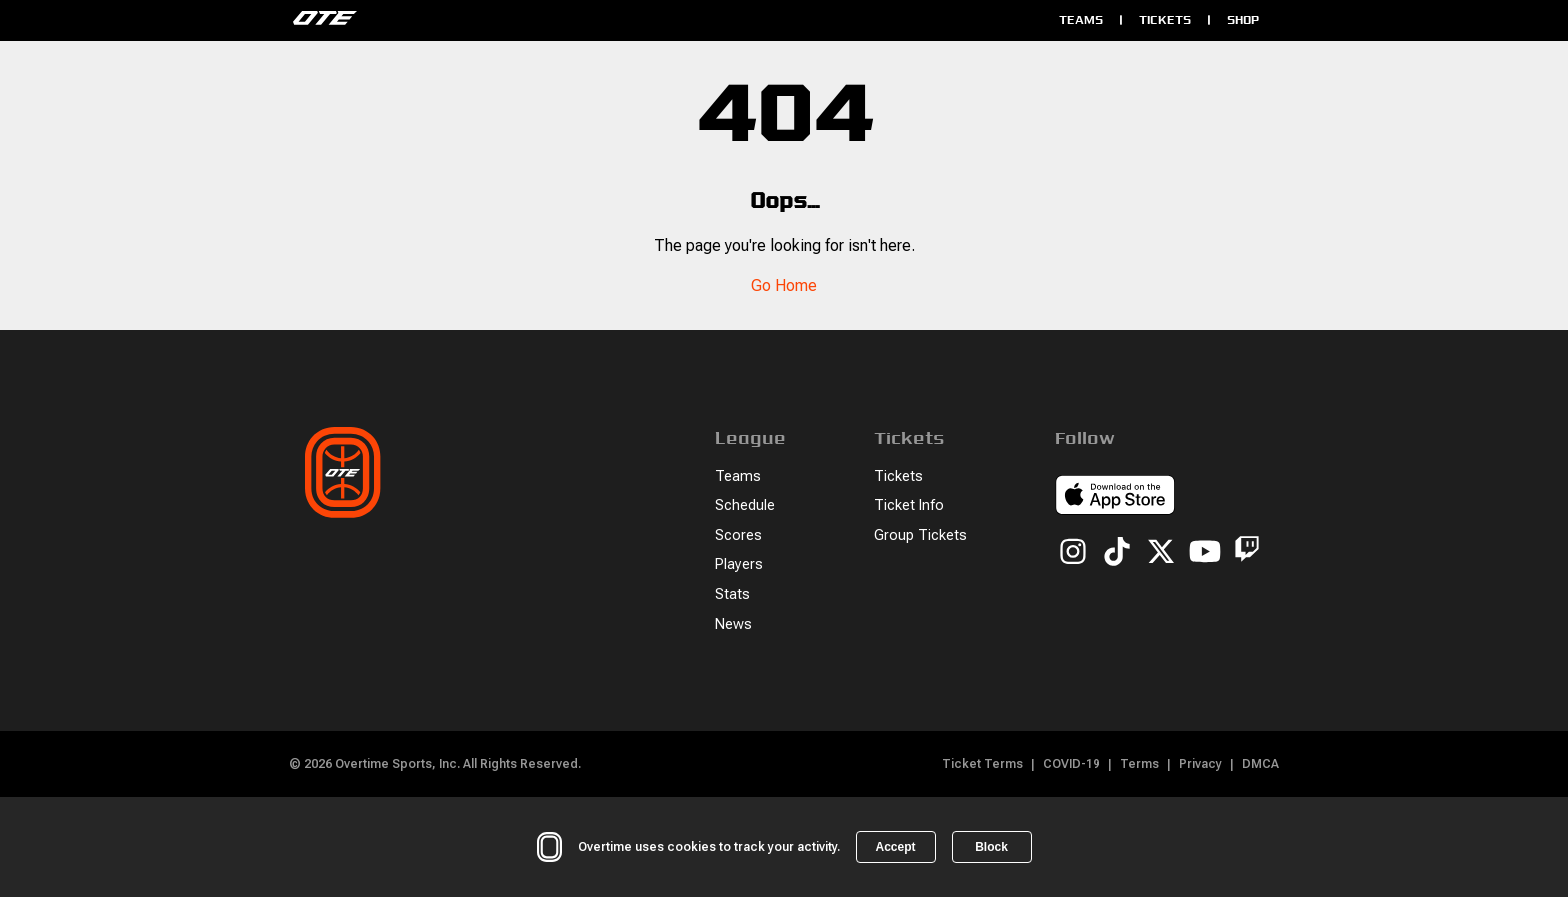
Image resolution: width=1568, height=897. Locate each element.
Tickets (1165, 19)
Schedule (745, 505)
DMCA (1260, 764)
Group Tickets (920, 535)
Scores (738, 535)
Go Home (784, 285)
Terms (1139, 764)
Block (991, 847)
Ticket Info (909, 505)
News (733, 624)
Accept (895, 847)
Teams (1081, 19)
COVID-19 (1071, 764)
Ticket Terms (982, 764)
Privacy (1200, 764)
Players (739, 564)
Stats (732, 594)
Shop (1243, 19)
